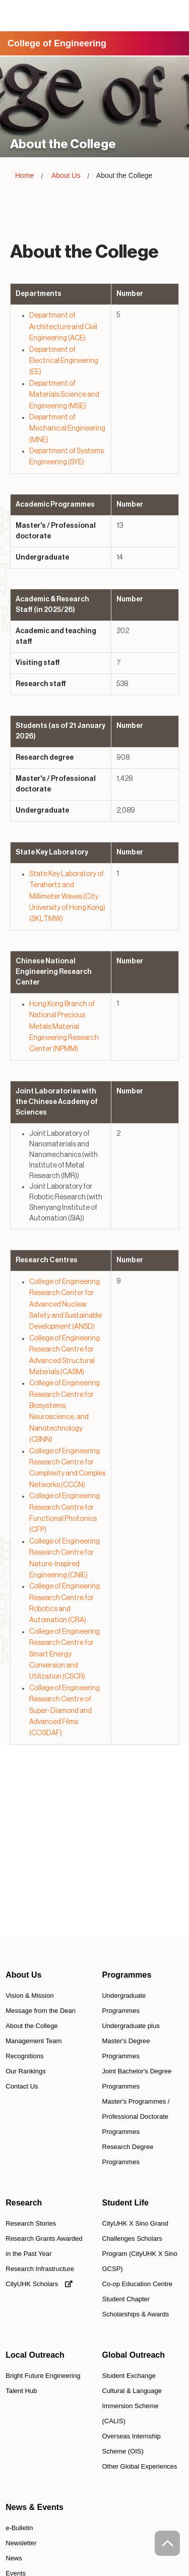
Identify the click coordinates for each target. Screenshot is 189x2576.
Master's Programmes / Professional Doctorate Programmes (136, 2116)
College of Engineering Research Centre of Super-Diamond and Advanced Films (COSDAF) (64, 1711)
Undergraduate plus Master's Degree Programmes (131, 2041)
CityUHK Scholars (39, 2284)
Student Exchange (129, 2375)
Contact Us (22, 2086)
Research (24, 2202)
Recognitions (24, 2056)
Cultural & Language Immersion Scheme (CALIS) (132, 2406)
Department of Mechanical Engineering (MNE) (67, 429)
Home (24, 175)
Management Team (33, 2041)
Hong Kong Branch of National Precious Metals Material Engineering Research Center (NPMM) (64, 1027)
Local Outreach (35, 2355)
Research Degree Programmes (128, 2154)
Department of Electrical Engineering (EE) (63, 361)
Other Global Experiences (139, 2466)
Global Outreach (133, 2355)
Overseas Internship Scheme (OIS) (131, 2443)
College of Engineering (57, 43)
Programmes (127, 1975)
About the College (31, 2026)
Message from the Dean (41, 2010)
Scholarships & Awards (135, 2314)
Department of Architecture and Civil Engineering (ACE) (63, 327)
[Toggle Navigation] (173, 15)
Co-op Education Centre (137, 2284)
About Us (66, 175)
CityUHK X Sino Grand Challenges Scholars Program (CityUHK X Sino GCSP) (140, 2246)
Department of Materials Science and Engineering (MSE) (64, 395)
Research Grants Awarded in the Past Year (44, 2246)
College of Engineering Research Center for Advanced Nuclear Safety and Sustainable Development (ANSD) (65, 1304)
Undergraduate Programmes (124, 2003)
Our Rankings (25, 2071)
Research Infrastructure (40, 2269)
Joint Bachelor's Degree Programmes (137, 2078)
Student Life (125, 2202)
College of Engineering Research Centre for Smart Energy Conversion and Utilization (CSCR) (64, 1654)
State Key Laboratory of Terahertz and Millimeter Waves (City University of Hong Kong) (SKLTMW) (67, 897)
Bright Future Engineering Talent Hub (43, 2383)
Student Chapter (126, 2299)
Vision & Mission (29, 1995)
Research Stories (31, 2223)
